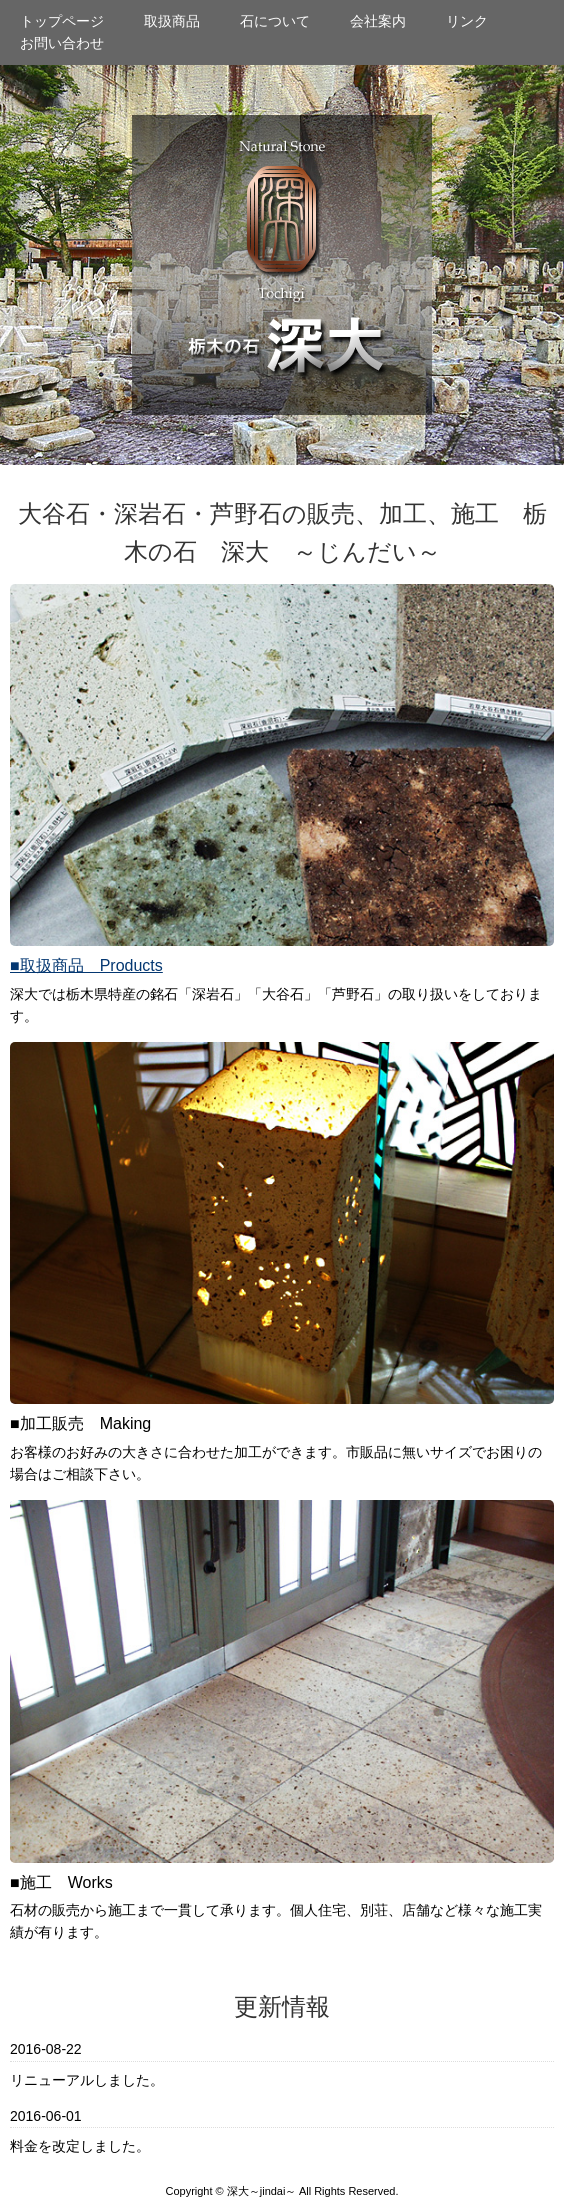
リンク (467, 21)
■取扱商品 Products (86, 965)
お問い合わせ (62, 43)
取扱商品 (172, 21)
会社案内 (378, 21)
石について (275, 21)
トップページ (62, 21)
